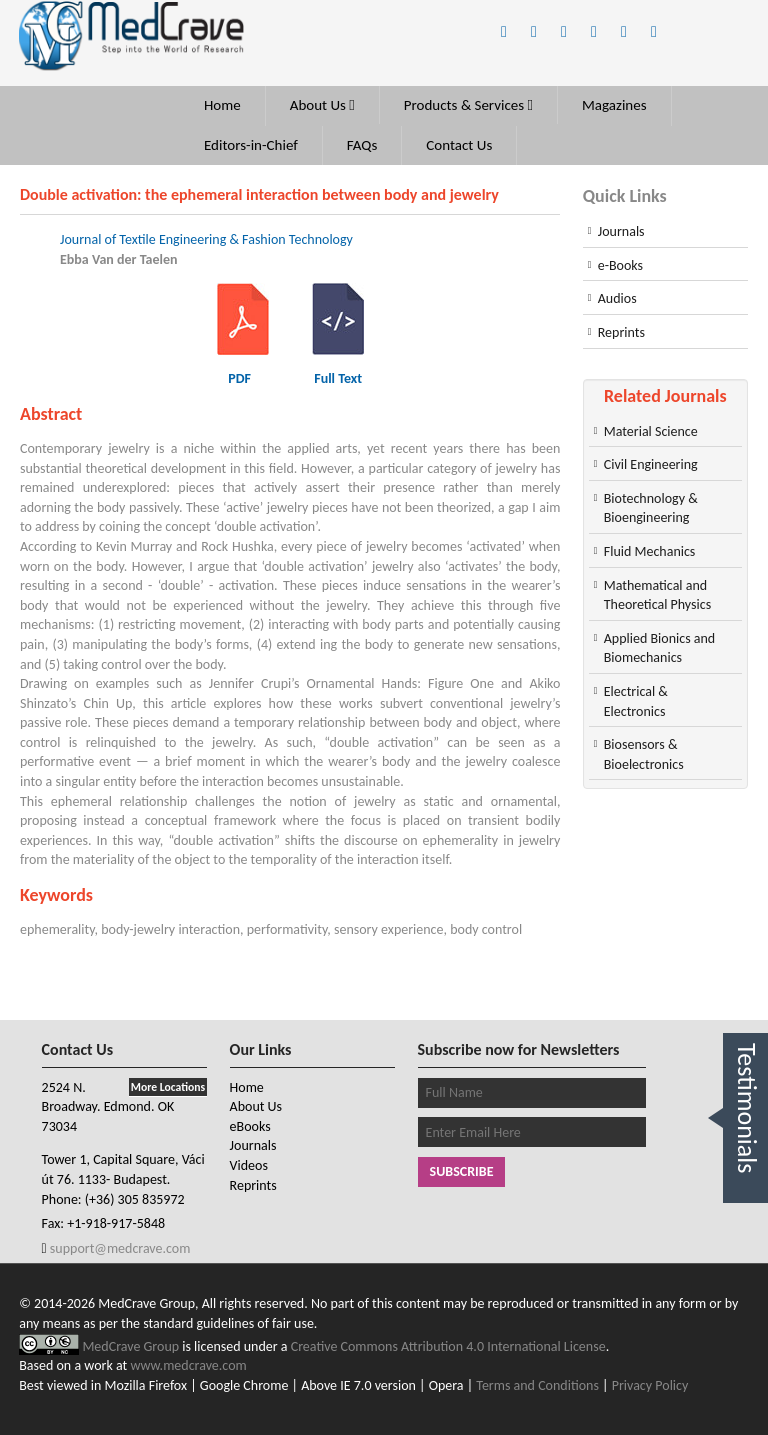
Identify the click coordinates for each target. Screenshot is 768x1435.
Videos (249, 1165)
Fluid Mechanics (650, 551)
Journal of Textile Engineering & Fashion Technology (206, 239)
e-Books (620, 265)
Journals (621, 231)
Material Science (651, 431)
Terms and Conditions (537, 1385)
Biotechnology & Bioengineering (651, 508)
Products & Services (468, 105)
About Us (322, 105)
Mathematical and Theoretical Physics (657, 595)
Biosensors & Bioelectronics (644, 754)
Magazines (614, 105)
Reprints (621, 332)
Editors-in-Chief (251, 145)
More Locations (168, 1087)
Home (222, 105)
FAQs (362, 145)
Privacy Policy (650, 1385)
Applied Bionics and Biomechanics (659, 648)
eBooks (250, 1126)
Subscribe (462, 1171)
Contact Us (459, 145)
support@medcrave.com (119, 1248)
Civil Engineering (651, 464)
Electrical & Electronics (636, 701)
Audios (617, 298)
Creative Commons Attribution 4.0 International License (448, 1346)
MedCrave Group (132, 1346)
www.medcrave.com (188, 1365)
